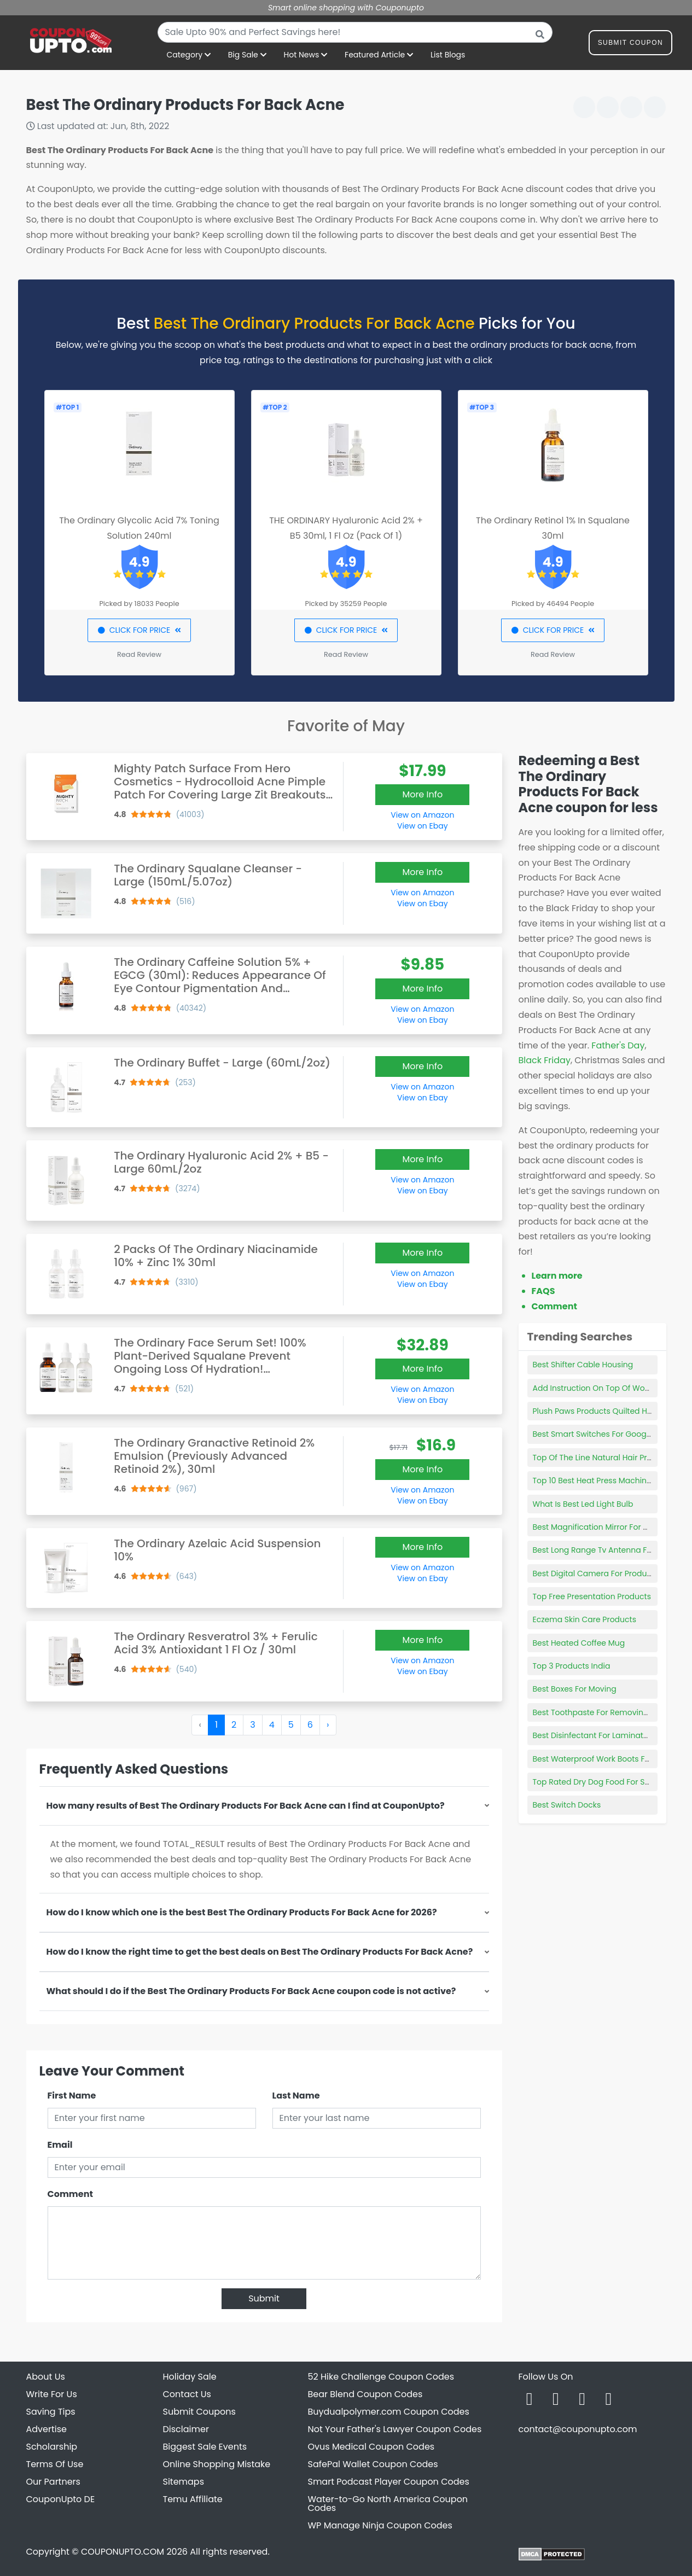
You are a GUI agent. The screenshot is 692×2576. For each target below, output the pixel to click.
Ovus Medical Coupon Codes (371, 2446)
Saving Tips (50, 2411)
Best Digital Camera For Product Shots (605, 1573)
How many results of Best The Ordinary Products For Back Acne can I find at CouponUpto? (245, 1805)
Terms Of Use (55, 2464)
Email (60, 2144)
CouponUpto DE (60, 2499)
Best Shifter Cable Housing (583, 1364)
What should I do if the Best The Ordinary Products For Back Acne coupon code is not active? (251, 1991)
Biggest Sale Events (205, 2446)
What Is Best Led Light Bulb (583, 1504)
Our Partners (53, 2481)
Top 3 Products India (571, 1665)
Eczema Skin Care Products (584, 1619)
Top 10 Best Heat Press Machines (594, 1480)
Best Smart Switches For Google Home (605, 1434)
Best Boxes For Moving (575, 1688)
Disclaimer (186, 2429)
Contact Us (187, 2394)
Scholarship (52, 2446)
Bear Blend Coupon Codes (365, 2394)
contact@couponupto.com (578, 2429)
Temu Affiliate (193, 2499)
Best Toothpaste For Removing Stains (603, 1712)
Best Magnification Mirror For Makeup (603, 1527)
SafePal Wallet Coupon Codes (373, 2464)
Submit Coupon (630, 44)
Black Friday (545, 1060)
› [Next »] (328, 1724)
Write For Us (51, 2394)
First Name (72, 2095)
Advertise (46, 2429)
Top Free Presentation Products (592, 1596)
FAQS (543, 1291)
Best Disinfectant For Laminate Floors (603, 1735)
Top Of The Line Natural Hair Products (603, 1457)
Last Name (296, 2095)
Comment (70, 2194)
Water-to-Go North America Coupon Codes (388, 2503)
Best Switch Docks (567, 1804)
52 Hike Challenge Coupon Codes (381, 2376)
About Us (45, 2376)
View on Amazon (422, 814)
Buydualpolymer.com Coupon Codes (388, 2411)
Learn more (557, 1275)
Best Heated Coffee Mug (579, 1642)
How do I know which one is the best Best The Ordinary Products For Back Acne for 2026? (241, 1912)
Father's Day (617, 1045)
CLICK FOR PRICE (139, 630)
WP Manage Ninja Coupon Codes (380, 2525)
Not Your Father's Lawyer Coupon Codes (395, 2429)
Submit (264, 2298)
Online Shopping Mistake (217, 2464)
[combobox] (355, 32)
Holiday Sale (190, 2376)
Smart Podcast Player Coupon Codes (388, 2481)
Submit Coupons (199, 2411)
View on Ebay (422, 825)
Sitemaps (184, 2481)
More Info (422, 794)
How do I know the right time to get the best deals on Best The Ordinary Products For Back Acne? (259, 1951)
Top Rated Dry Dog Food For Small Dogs (608, 1781)
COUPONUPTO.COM (122, 2551)
